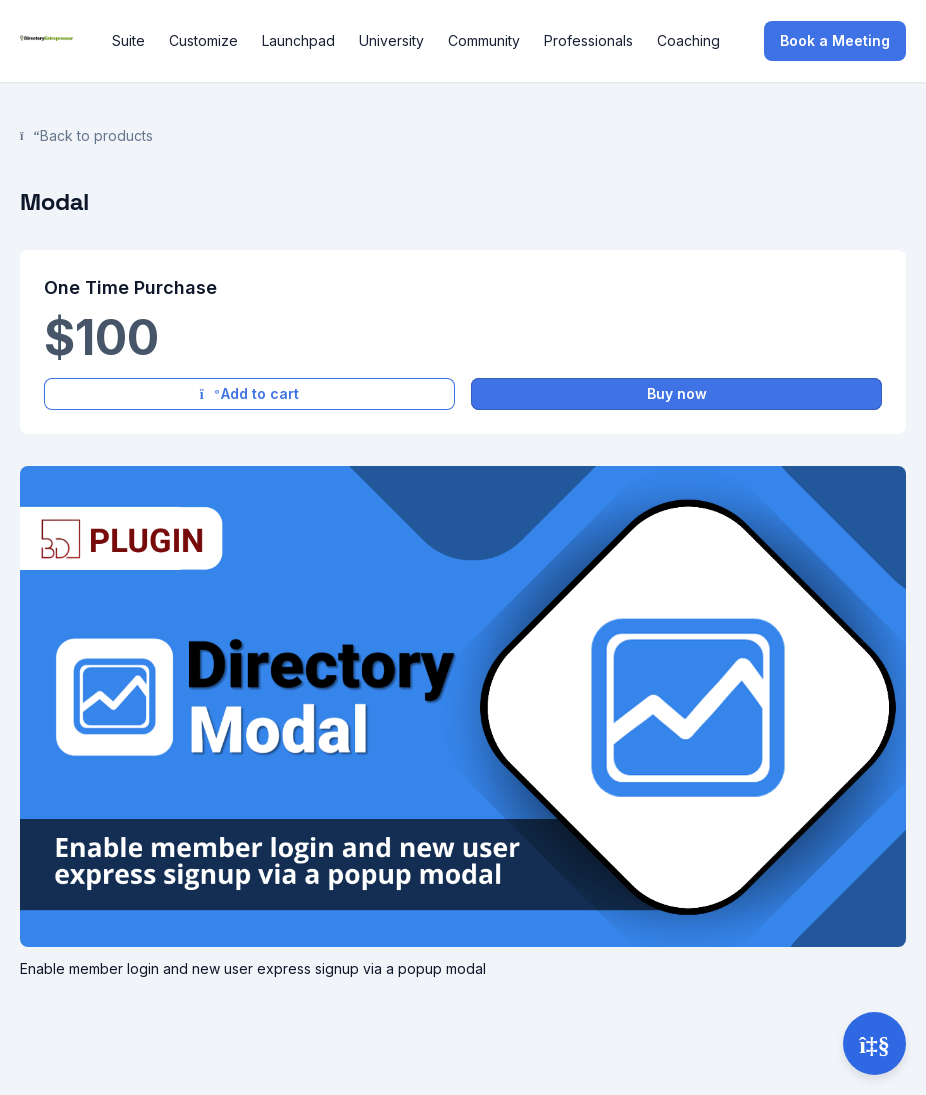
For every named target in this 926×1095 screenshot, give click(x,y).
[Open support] (874, 1043)
